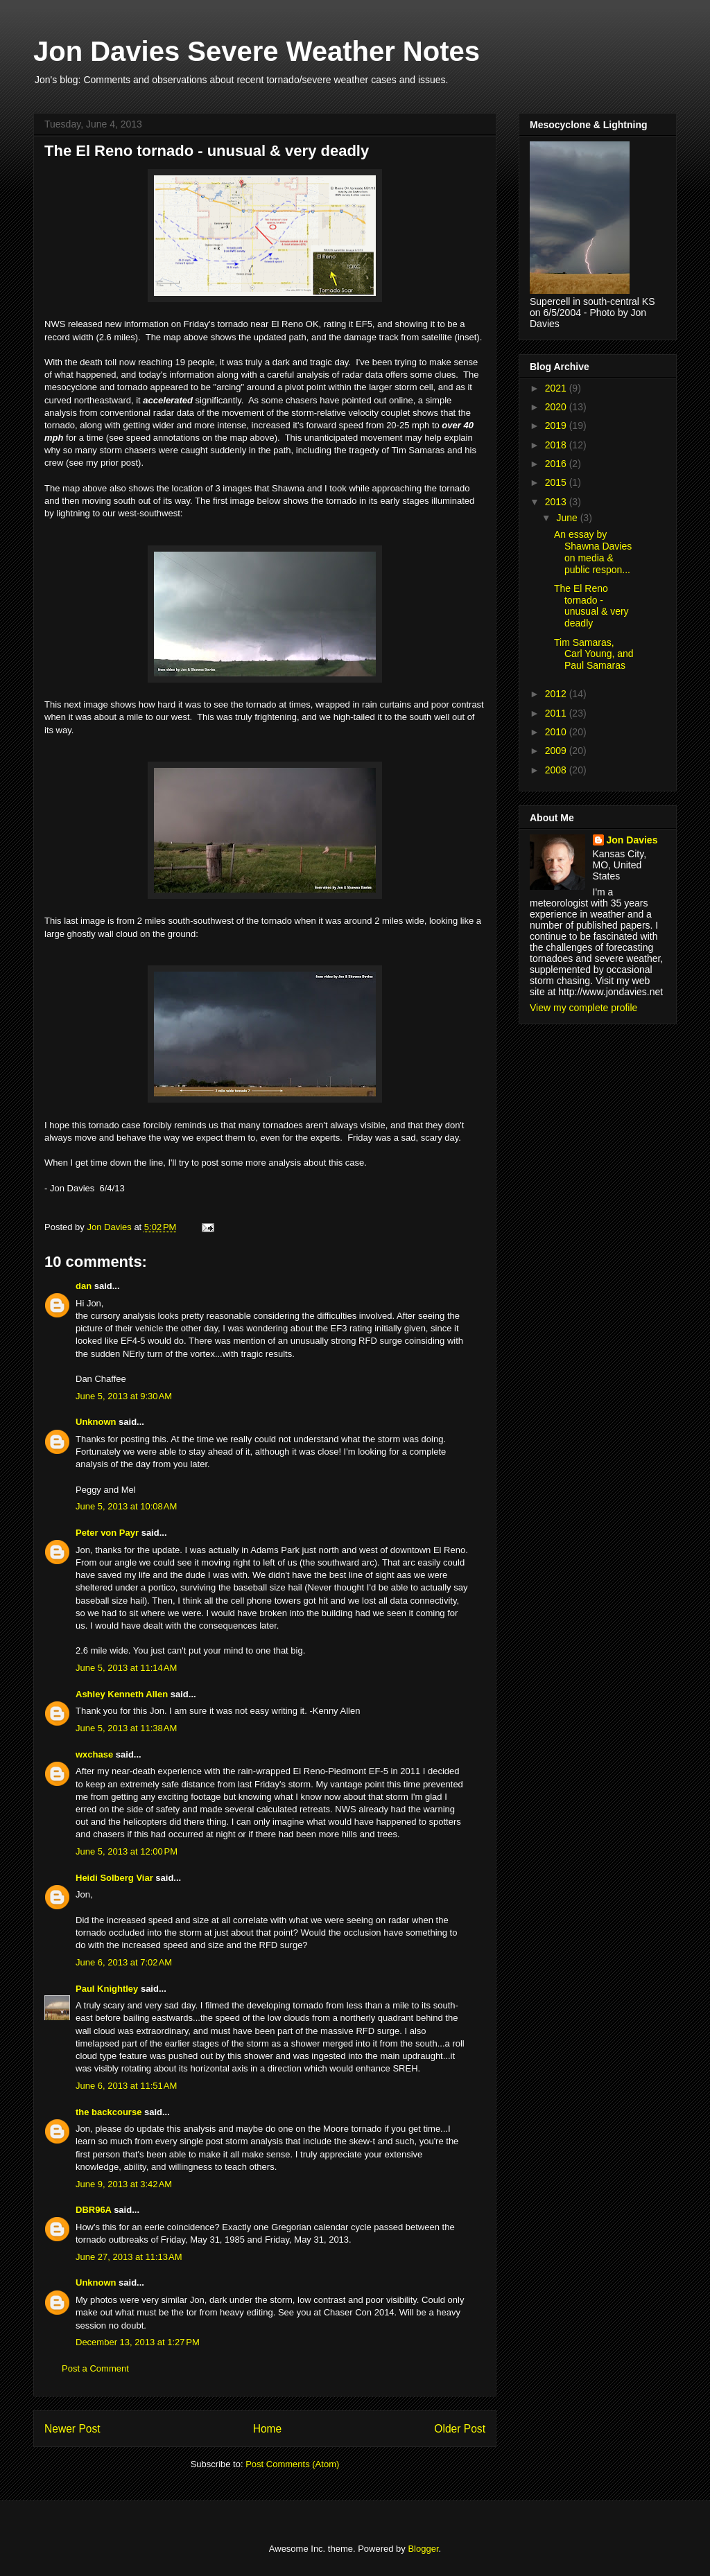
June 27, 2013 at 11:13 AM (129, 2257)
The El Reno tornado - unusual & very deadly (591, 606)
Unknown (96, 1422)
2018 (557, 444)
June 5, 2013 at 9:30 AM (124, 1396)
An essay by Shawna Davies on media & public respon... (593, 552)
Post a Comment (95, 2368)
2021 (557, 388)
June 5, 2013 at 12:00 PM (127, 1851)
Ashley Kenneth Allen (122, 1694)
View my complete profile (583, 1007)
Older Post (459, 2429)
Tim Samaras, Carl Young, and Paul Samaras (594, 654)
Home (267, 2429)
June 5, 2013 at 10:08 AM (126, 1506)
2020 (557, 406)
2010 (557, 731)
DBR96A (94, 2210)
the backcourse (108, 2112)
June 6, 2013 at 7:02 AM (124, 1962)
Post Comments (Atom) (292, 2464)
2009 (557, 750)
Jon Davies (632, 839)
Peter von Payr (107, 1532)
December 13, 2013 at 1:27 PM (138, 2342)
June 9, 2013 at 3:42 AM (124, 2184)
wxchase (94, 1754)
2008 (557, 770)
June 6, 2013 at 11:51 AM (126, 2085)
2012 (557, 693)
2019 (557, 425)
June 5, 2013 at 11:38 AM (126, 1728)
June (568, 517)
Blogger (423, 2548)
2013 (557, 501)
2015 (557, 482)
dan (84, 1286)
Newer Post (72, 2429)
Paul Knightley (107, 1988)
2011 (557, 713)
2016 (557, 463)
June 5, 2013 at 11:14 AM (126, 1668)
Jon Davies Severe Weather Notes (256, 51)
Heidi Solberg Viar (114, 1878)
